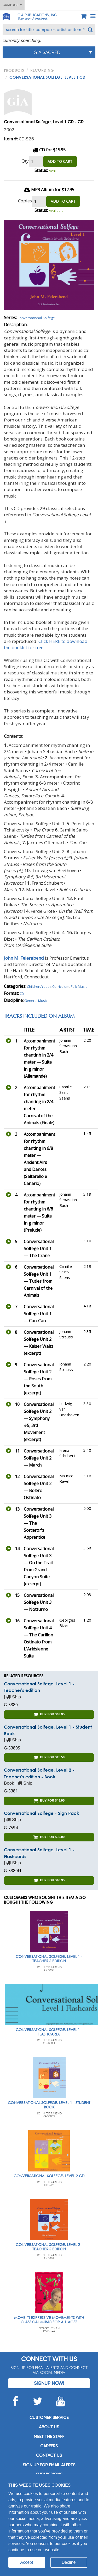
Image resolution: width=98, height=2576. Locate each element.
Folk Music (79, 986)
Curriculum (60, 986)
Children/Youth (39, 986)
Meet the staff (49, 2436)
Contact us (49, 2455)
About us (49, 2426)
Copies (25, 201)
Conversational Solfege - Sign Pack (41, 1813)
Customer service (49, 2417)
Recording (42, 70)
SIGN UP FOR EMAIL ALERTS (49, 2464)
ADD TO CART (60, 161)
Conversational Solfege (36, 317)
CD (22, 993)
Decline (69, 2562)
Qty (25, 161)
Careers (49, 2445)
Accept (26, 2562)
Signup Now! (49, 2383)
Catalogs (12, 5)
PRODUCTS (14, 70)
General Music (35, 1000)
